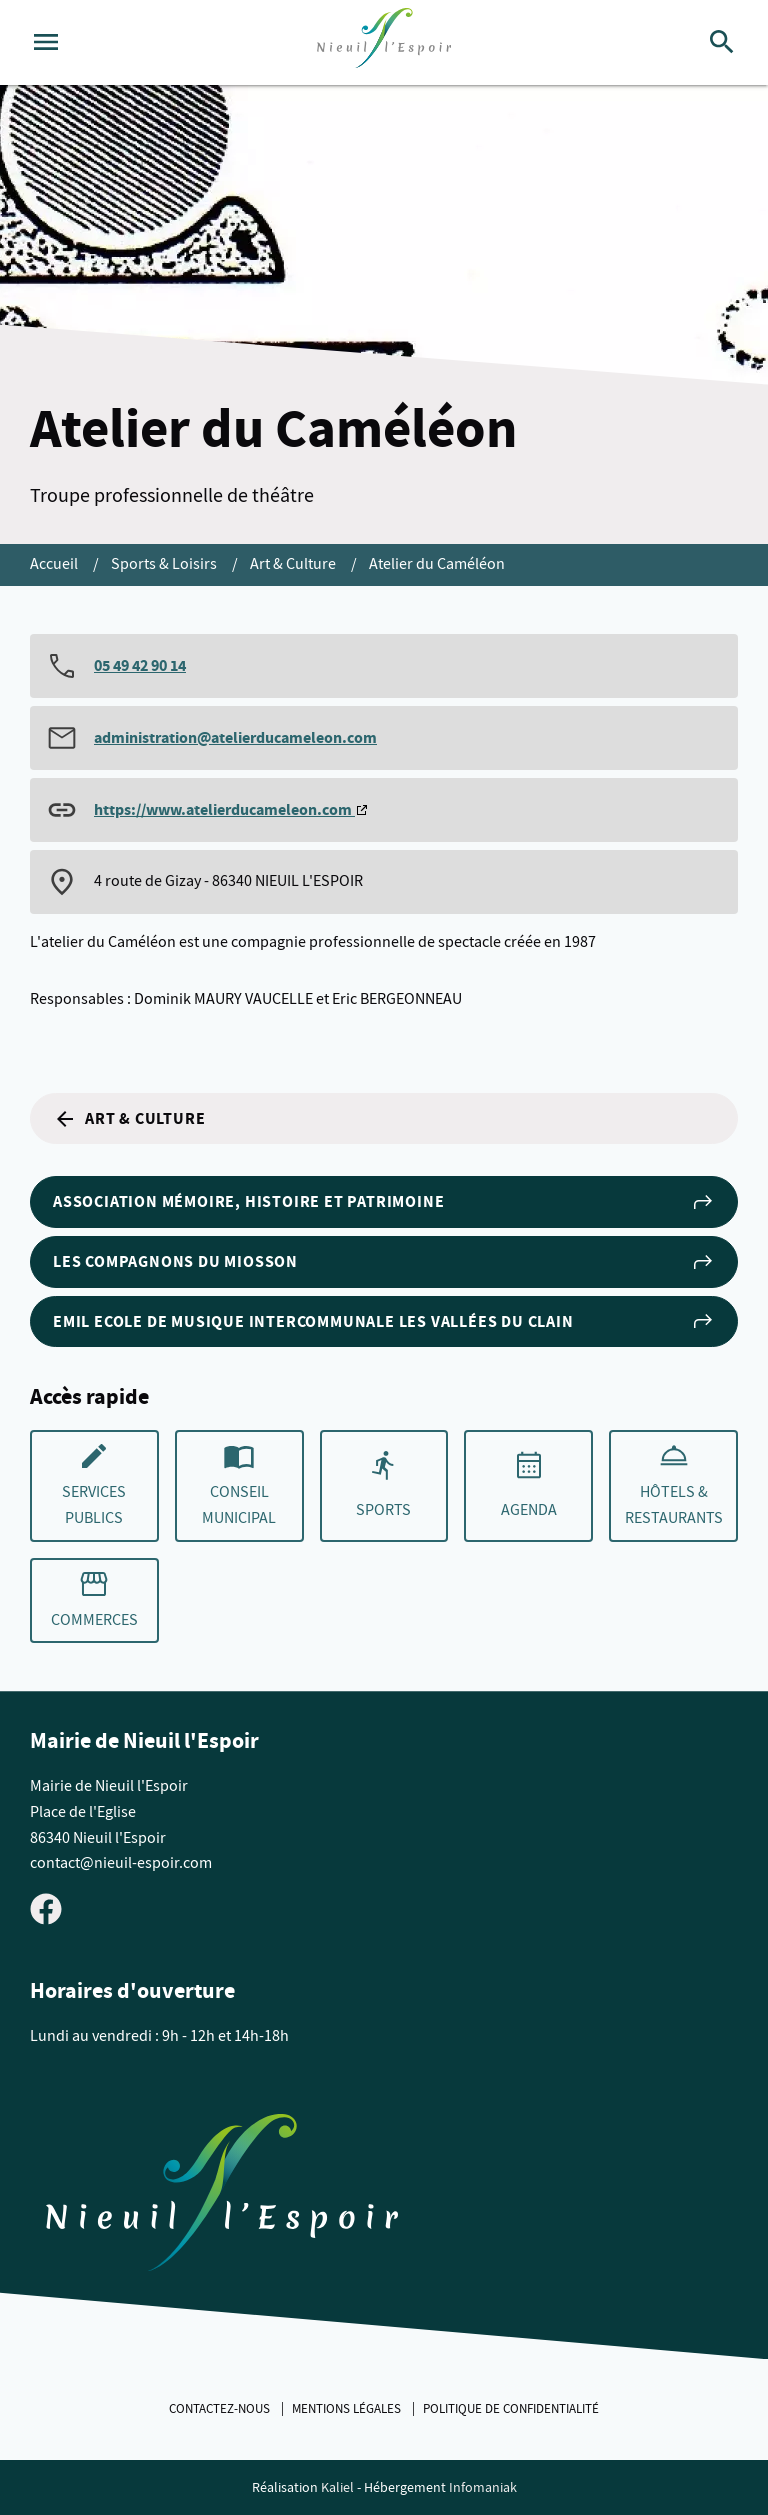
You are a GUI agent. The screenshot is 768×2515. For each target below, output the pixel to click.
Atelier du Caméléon (437, 564)
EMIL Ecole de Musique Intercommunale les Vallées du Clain (384, 1321)
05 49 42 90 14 (140, 665)
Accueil (55, 564)
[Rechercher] (722, 42)
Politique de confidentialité (511, 2409)
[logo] (384, 42)
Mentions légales (348, 2409)
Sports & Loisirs (165, 564)
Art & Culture (294, 564)
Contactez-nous (221, 2409)
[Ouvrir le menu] (46, 42)
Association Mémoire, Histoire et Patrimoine (384, 1202)
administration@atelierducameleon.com (235, 737)
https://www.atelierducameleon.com (224, 809)
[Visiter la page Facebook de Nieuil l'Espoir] (46, 1908)
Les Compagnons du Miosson (384, 1262)
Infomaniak (483, 2487)
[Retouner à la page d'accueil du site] (222, 2197)
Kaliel (337, 2487)
